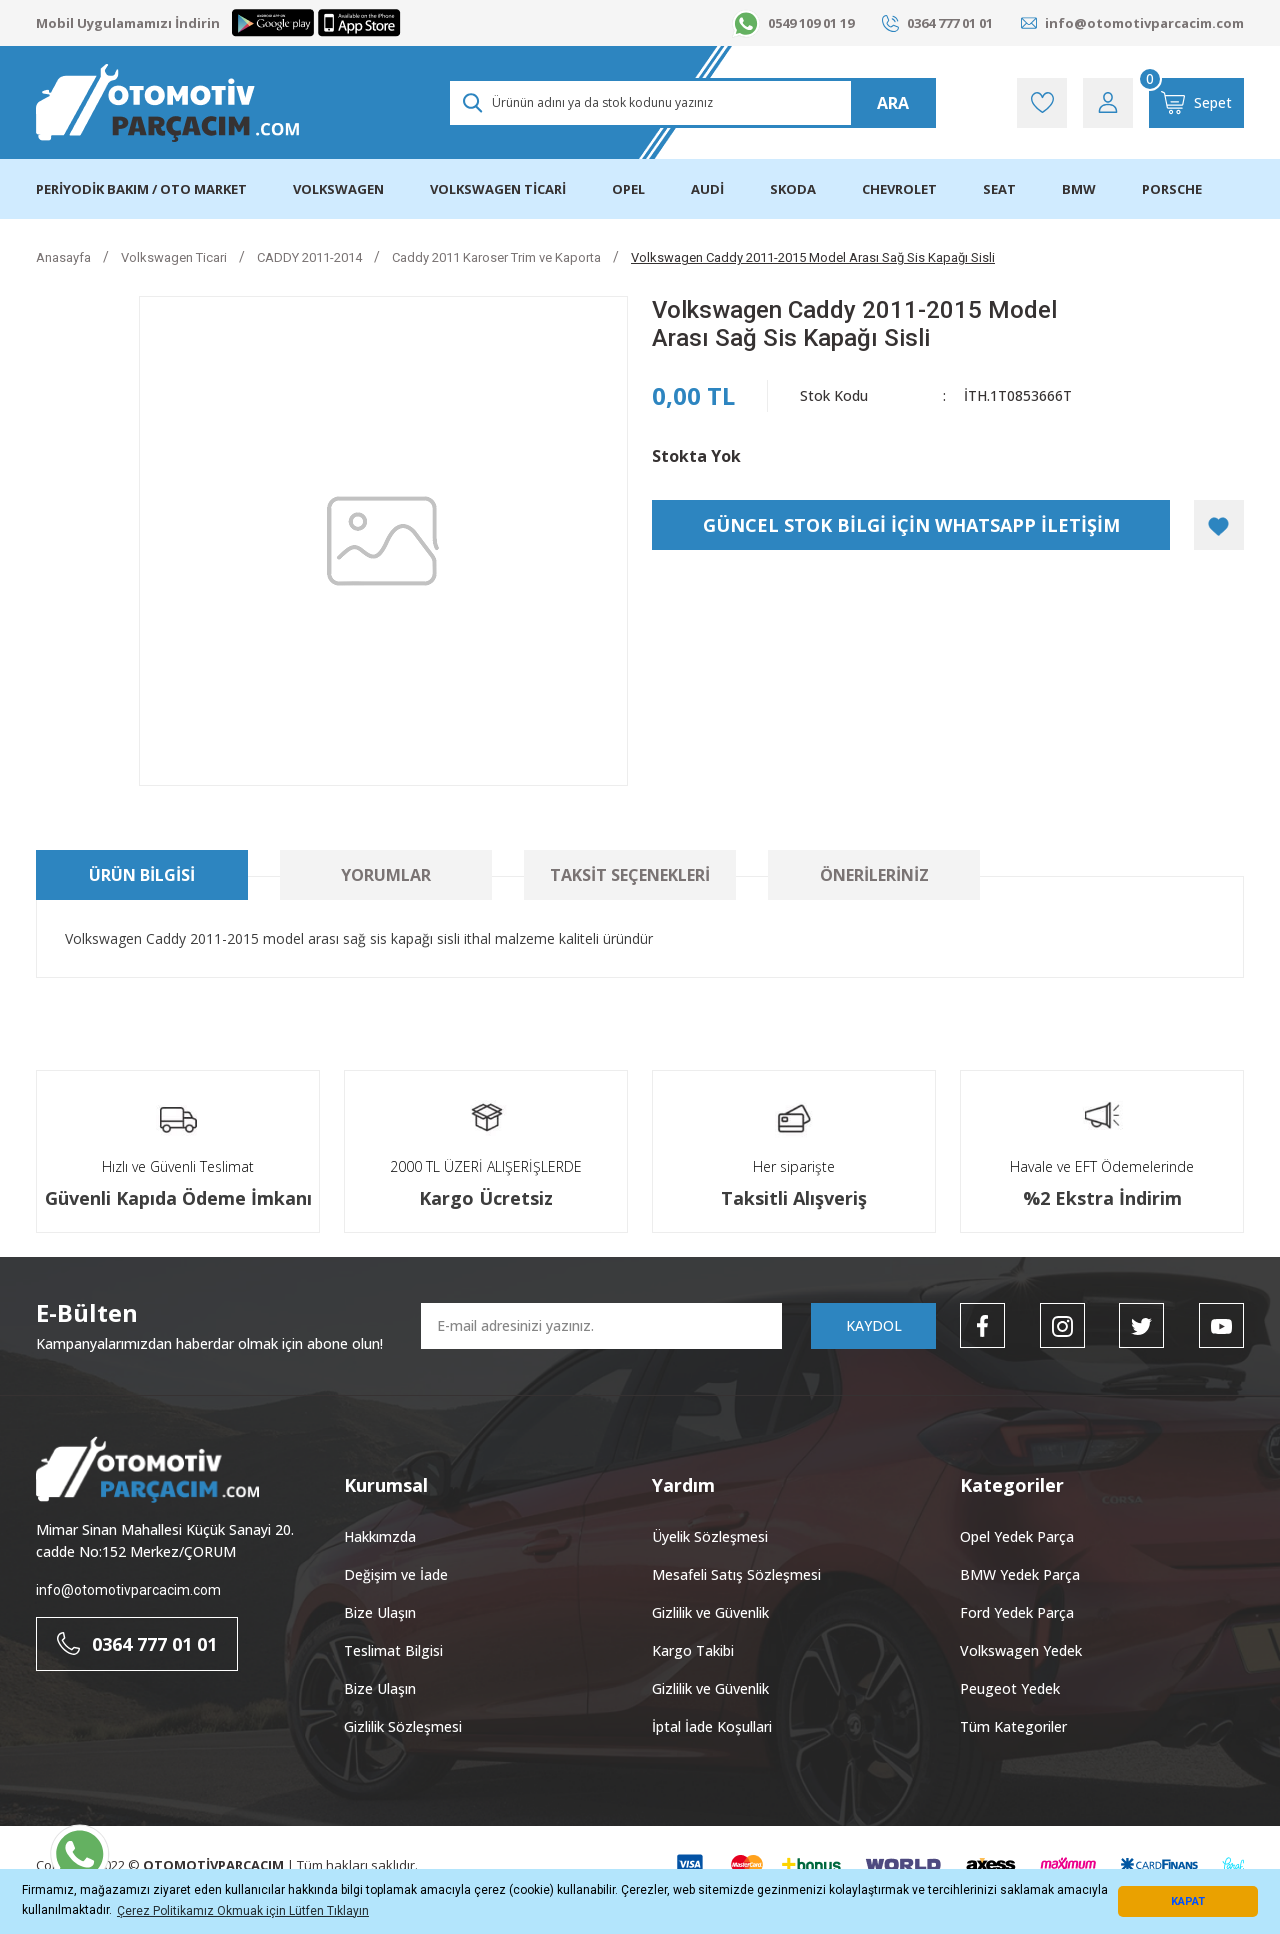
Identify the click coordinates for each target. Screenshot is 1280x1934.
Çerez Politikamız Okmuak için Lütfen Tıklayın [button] (243, 1911)
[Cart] (1196, 103)
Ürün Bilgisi (142, 875)
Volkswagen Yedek (1021, 1650)
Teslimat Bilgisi (393, 1650)
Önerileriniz (874, 875)
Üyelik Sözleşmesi (710, 1536)
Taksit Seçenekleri (630, 875)
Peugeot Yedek (1010, 1688)
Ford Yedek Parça (1017, 1612)
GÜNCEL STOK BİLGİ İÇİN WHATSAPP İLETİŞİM (911, 525)
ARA (893, 103)
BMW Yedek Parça (1020, 1574)
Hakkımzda (380, 1536)
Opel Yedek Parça (1017, 1536)
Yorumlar (386, 875)
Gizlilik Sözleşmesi (403, 1726)
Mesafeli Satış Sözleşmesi (736, 1574)
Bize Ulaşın (380, 1612)
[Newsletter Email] (601, 1326)
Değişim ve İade (396, 1574)
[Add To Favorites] (1219, 525)
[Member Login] (1108, 103)
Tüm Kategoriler (1013, 1726)
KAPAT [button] (1188, 1901)
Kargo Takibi (693, 1650)
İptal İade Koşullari (712, 1726)
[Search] (691, 103)
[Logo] (167, 103)
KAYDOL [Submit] (874, 1325)
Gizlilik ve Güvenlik (710, 1612)
